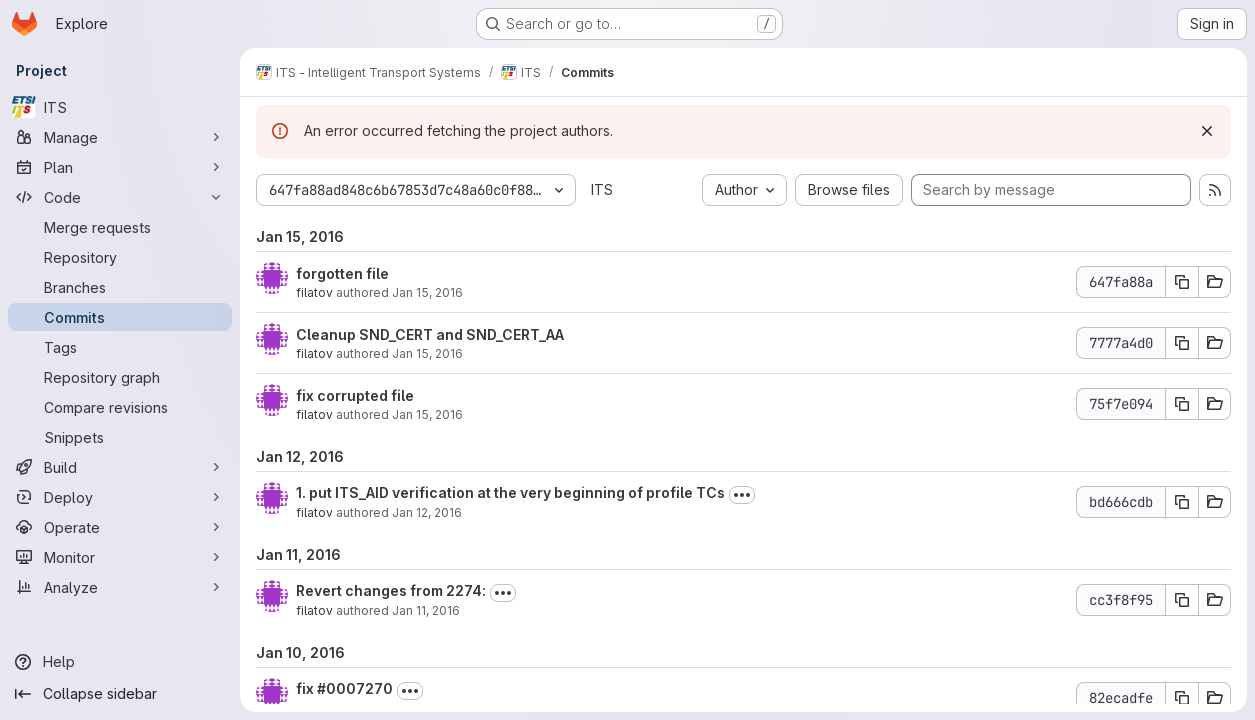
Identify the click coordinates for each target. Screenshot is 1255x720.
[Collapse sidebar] (120, 694)
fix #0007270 (344, 688)
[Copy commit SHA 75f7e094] (1182, 404)
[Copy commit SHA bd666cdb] (1182, 502)
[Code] (120, 197)
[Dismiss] (1207, 131)
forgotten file (342, 273)
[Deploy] (120, 497)
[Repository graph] (120, 377)
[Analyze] (120, 587)
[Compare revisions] (120, 407)
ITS (602, 189)
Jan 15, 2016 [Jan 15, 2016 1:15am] (427, 292)
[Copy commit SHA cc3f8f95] (1182, 600)
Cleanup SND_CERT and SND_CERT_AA (430, 334)
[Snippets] (120, 437)
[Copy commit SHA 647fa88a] (1182, 282)
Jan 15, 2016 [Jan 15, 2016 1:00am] (427, 414)
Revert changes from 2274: (391, 590)
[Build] (120, 467)
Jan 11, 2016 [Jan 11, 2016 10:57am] (426, 610)
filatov (314, 292)
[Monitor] (120, 557)
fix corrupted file (355, 395)
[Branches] (120, 287)
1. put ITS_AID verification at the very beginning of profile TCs (510, 492)
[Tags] (120, 347)
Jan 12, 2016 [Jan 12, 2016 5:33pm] (427, 512)
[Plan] (120, 167)
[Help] (120, 662)
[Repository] (120, 257)
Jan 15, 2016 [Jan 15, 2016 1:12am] (427, 353)
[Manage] (120, 137)
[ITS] (120, 107)
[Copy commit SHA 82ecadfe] (1182, 698)
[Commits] (120, 317)
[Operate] (120, 527)
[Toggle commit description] (742, 495)
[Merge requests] (120, 227)
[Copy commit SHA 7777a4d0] (1182, 343)
